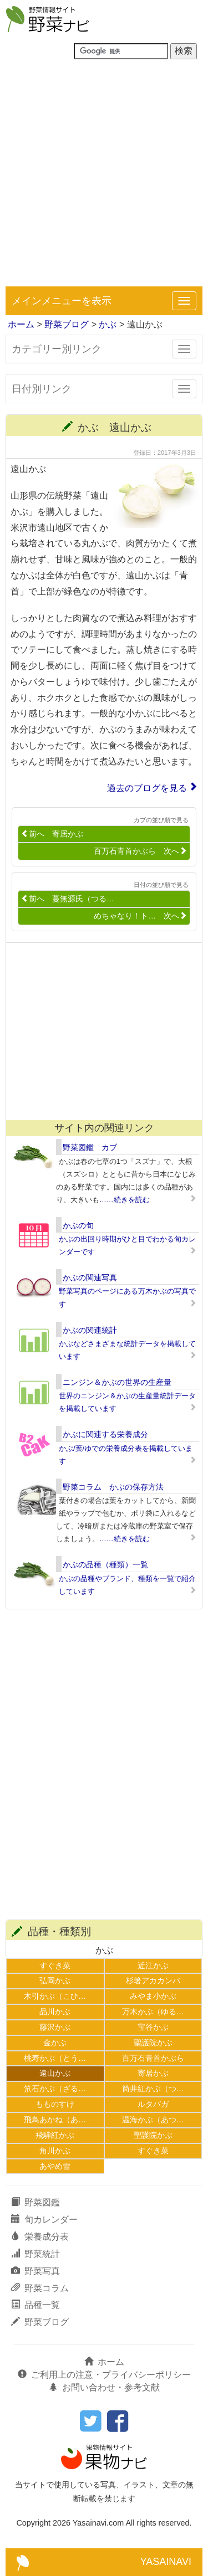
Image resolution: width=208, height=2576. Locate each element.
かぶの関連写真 (90, 1277)
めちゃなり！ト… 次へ (140, 916)
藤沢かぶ (54, 2027)
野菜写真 (35, 2271)
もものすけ (54, 2104)
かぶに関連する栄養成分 (105, 1434)
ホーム (21, 324)
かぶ (107, 324)
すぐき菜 (54, 1965)
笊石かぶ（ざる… (55, 2088)
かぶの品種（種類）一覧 (105, 1564)
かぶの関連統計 (90, 1330)
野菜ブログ (66, 324)
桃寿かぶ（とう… (55, 2058)
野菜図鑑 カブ (90, 1147)
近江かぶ (153, 1965)
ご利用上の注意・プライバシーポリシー (104, 2374)
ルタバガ (153, 2104)
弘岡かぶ (54, 1980)
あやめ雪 (54, 2166)
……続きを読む (124, 1199)
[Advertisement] (104, 177)
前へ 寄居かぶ (52, 834)
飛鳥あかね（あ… (55, 2119)
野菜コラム (40, 2288)
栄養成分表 (40, 2236)
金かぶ (55, 2042)
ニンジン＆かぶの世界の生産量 (117, 1382)
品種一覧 (35, 2305)
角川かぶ (54, 2150)
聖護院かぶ (153, 2042)
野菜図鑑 (35, 2202)
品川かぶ (54, 2011)
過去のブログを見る (147, 788)
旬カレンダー (44, 2219)
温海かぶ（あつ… (153, 2119)
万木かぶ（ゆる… (153, 2011)
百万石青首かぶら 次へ (140, 851)
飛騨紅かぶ (54, 2135)
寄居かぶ (153, 2073)
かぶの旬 (78, 1225)
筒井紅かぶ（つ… (153, 2088)
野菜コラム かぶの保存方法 (113, 1486)
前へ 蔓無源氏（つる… (67, 899)
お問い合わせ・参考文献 (104, 2387)
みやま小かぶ (153, 1996)
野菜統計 (35, 2254)
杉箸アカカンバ (153, 1980)
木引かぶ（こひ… (55, 1996)
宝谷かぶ (153, 2027)
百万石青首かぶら (153, 2058)
